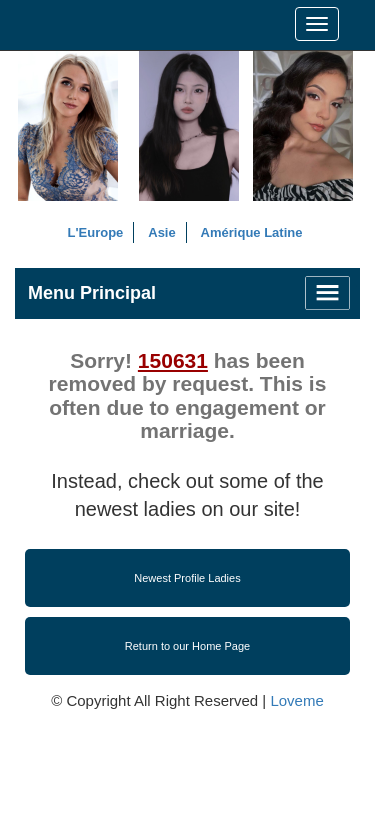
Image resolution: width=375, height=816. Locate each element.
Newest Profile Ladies (187, 578)
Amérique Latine (252, 232)
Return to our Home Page (187, 646)
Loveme (296, 700)
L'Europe (96, 232)
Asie (161, 232)
